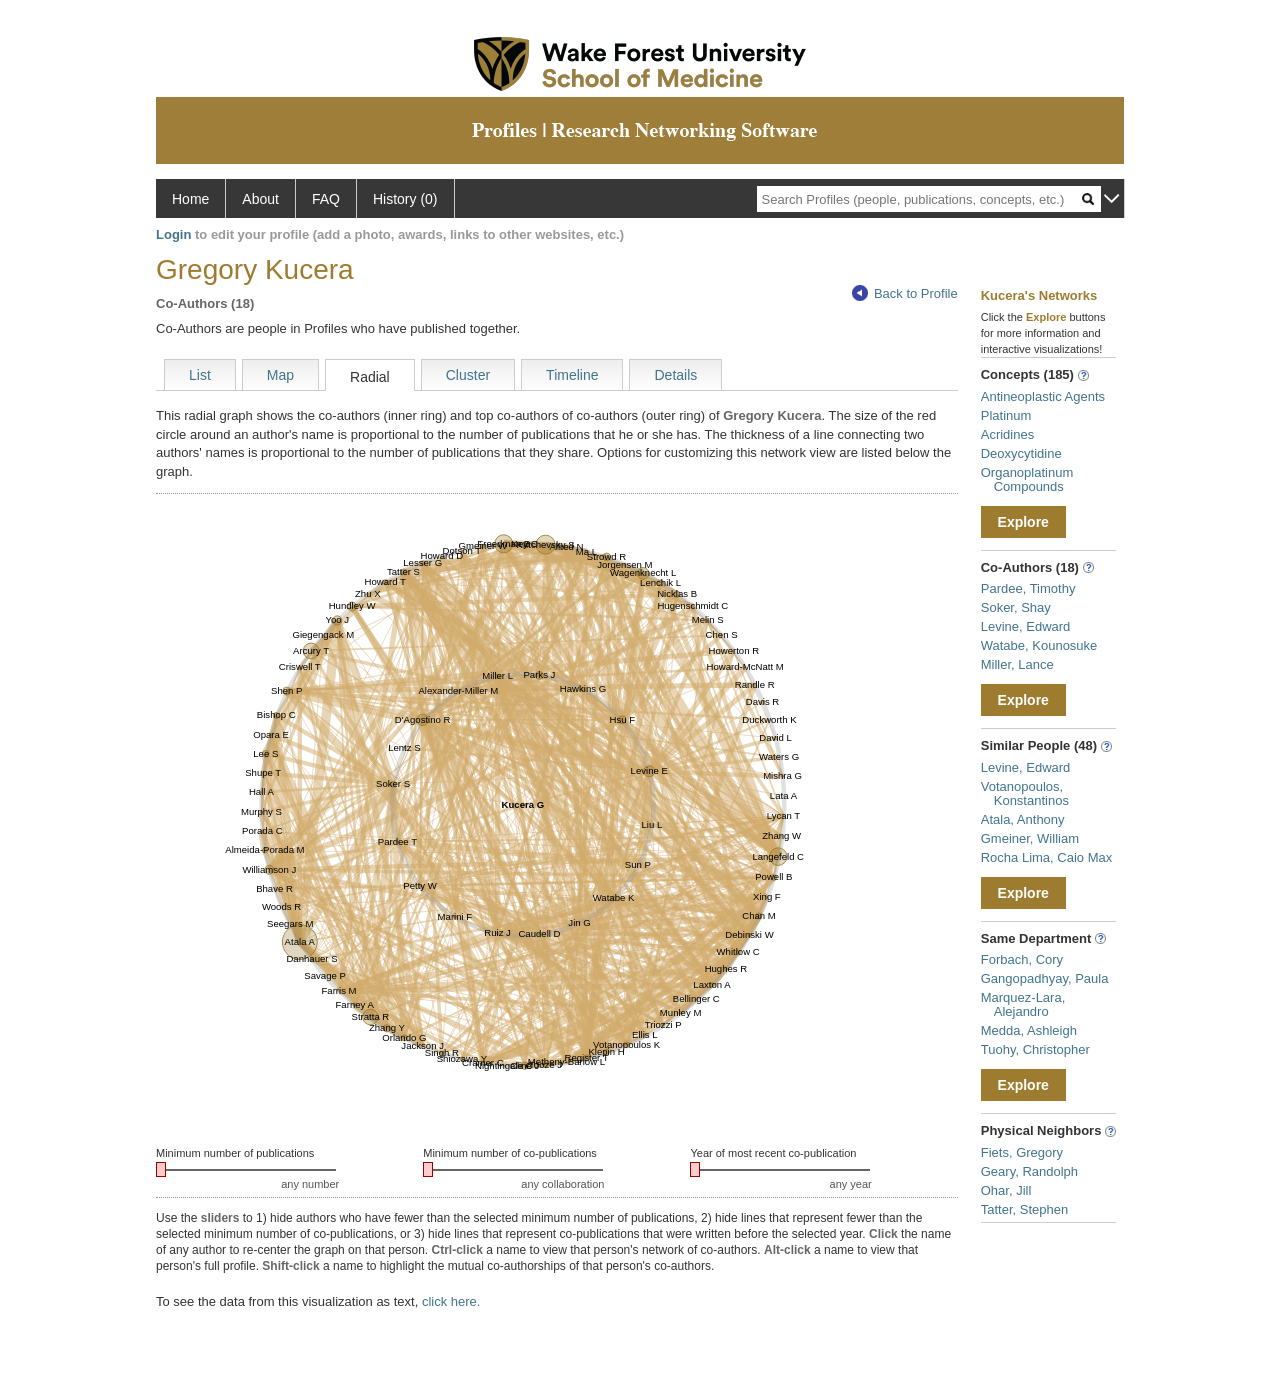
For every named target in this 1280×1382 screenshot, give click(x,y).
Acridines (1007, 434)
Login (173, 234)
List (200, 375)
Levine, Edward (1026, 626)
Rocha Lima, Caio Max (1047, 857)
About (260, 199)
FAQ (326, 199)
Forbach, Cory (1022, 959)
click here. (451, 1301)
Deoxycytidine (1021, 453)
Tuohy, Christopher (1035, 1049)
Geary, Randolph (1029, 1171)
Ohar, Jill (1006, 1190)
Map (280, 375)
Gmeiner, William (1030, 838)
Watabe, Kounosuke (1039, 645)
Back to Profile (905, 293)
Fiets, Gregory (1022, 1152)
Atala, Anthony (1023, 819)
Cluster (468, 375)
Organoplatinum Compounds (1027, 479)
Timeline (572, 375)
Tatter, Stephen (1024, 1209)
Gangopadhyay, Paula (1045, 978)
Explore (1023, 522)
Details (675, 375)
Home (190, 199)
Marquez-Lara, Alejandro (1023, 1004)
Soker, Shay (1016, 607)
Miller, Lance (1017, 664)
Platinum (1006, 415)
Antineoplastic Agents (1043, 396)
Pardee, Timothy (1028, 588)
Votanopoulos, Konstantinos (1025, 793)
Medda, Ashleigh (1029, 1030)
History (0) (405, 199)
